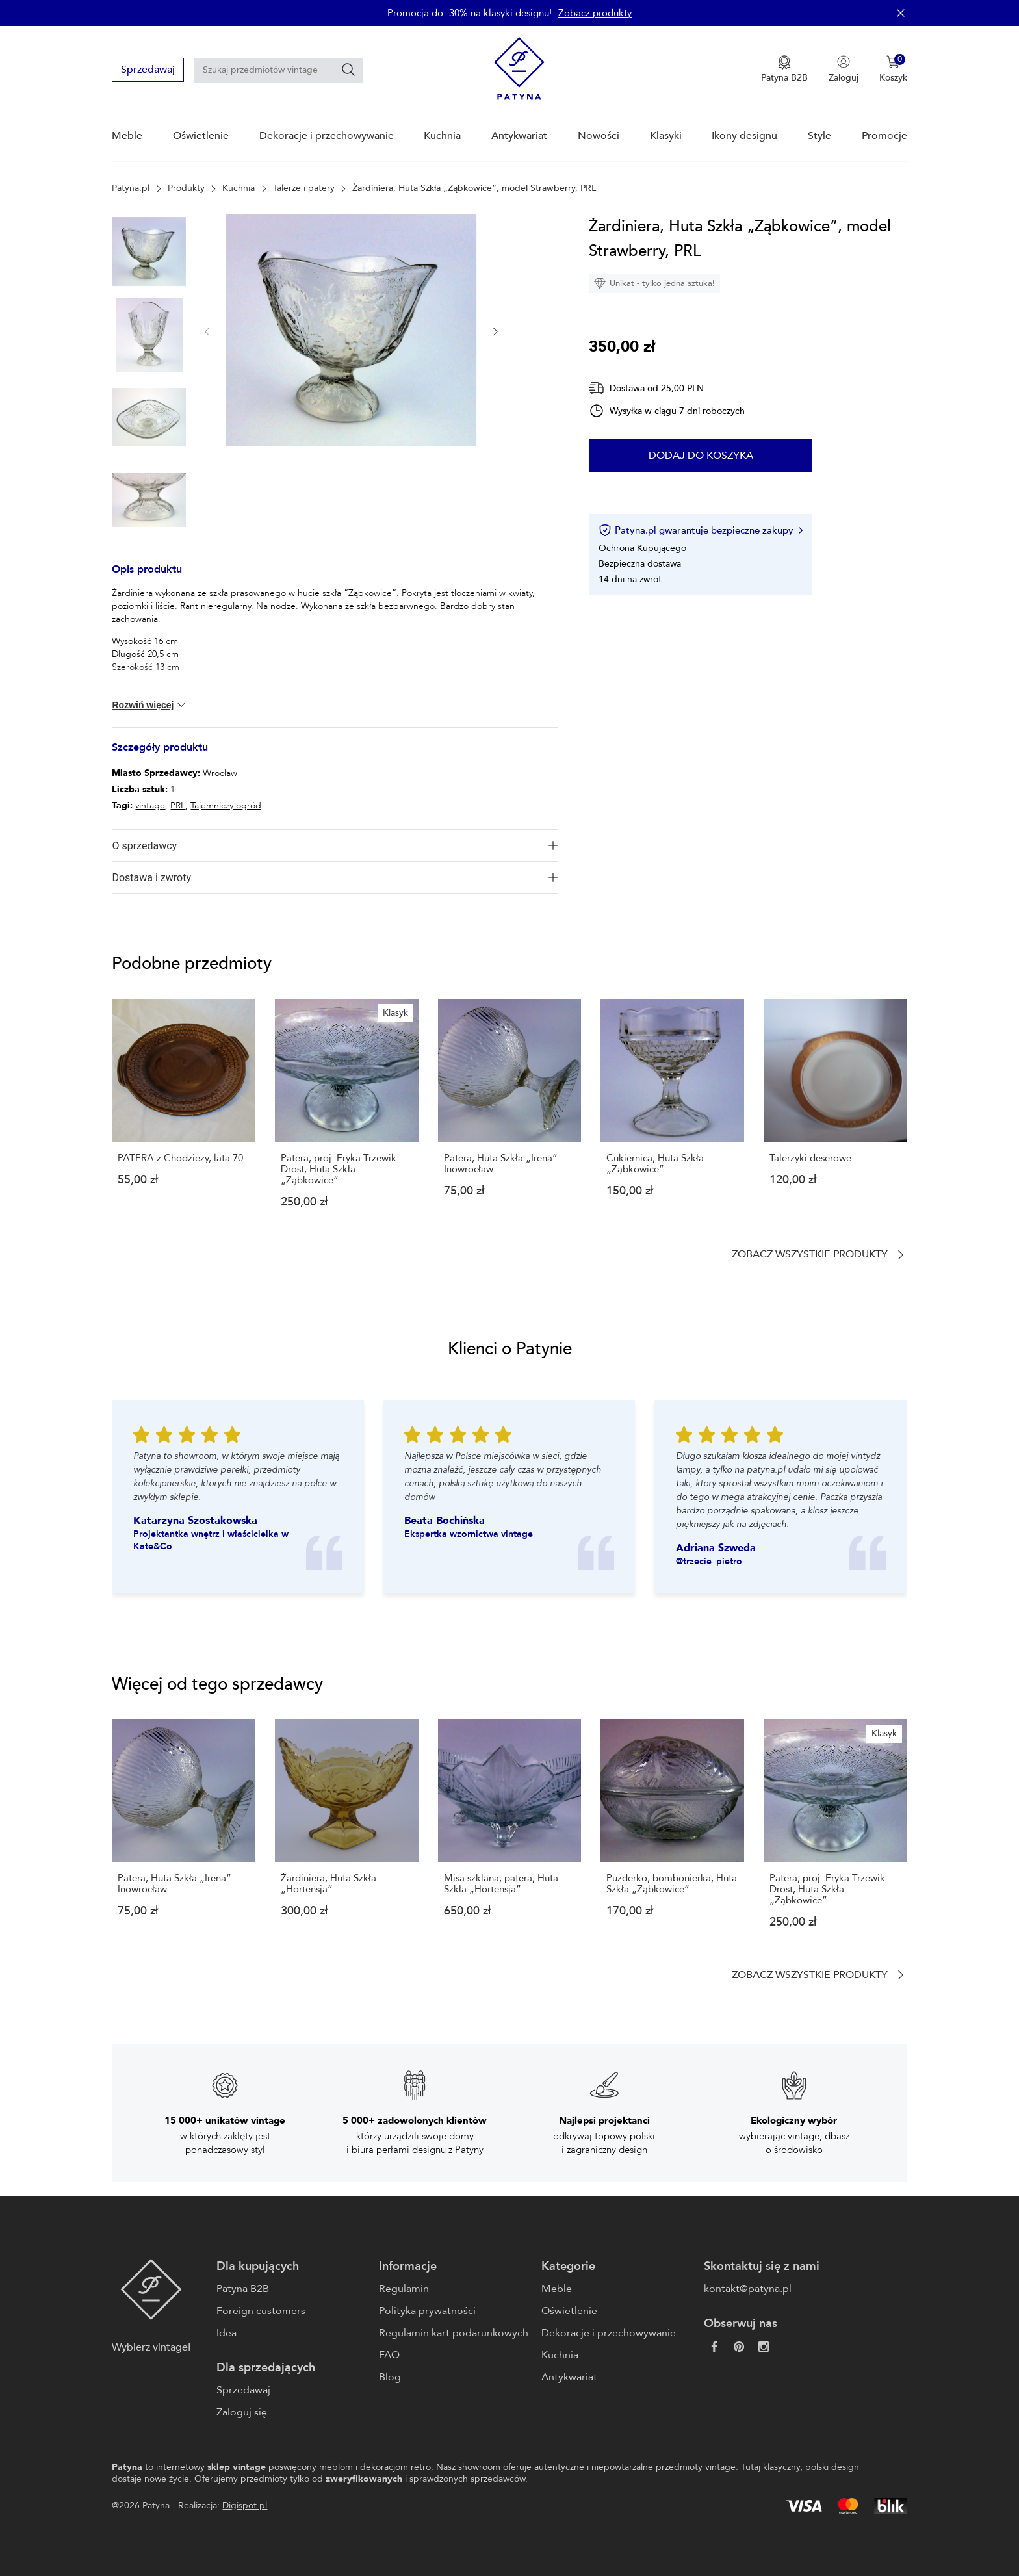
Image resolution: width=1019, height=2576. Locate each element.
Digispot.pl (244, 2505)
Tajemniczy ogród (225, 805)
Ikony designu (744, 136)
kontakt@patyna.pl (748, 2289)
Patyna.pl (130, 188)
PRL (177, 805)
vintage (150, 805)
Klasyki (666, 136)
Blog (390, 2377)
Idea (226, 2333)
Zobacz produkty (595, 12)
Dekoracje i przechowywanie (326, 136)
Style (819, 136)
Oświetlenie (201, 136)
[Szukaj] (348, 69)
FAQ (389, 2355)
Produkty (186, 188)
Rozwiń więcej (149, 705)
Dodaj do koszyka (700, 455)
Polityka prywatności (427, 2311)
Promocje (884, 136)
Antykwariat (519, 136)
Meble (127, 136)
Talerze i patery (304, 188)
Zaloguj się (241, 2412)
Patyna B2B (242, 2289)
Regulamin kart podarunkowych (453, 2333)
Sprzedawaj (148, 69)
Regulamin (404, 2289)
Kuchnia (442, 136)
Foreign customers (260, 2311)
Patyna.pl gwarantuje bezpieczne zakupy (700, 530)
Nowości (598, 136)
